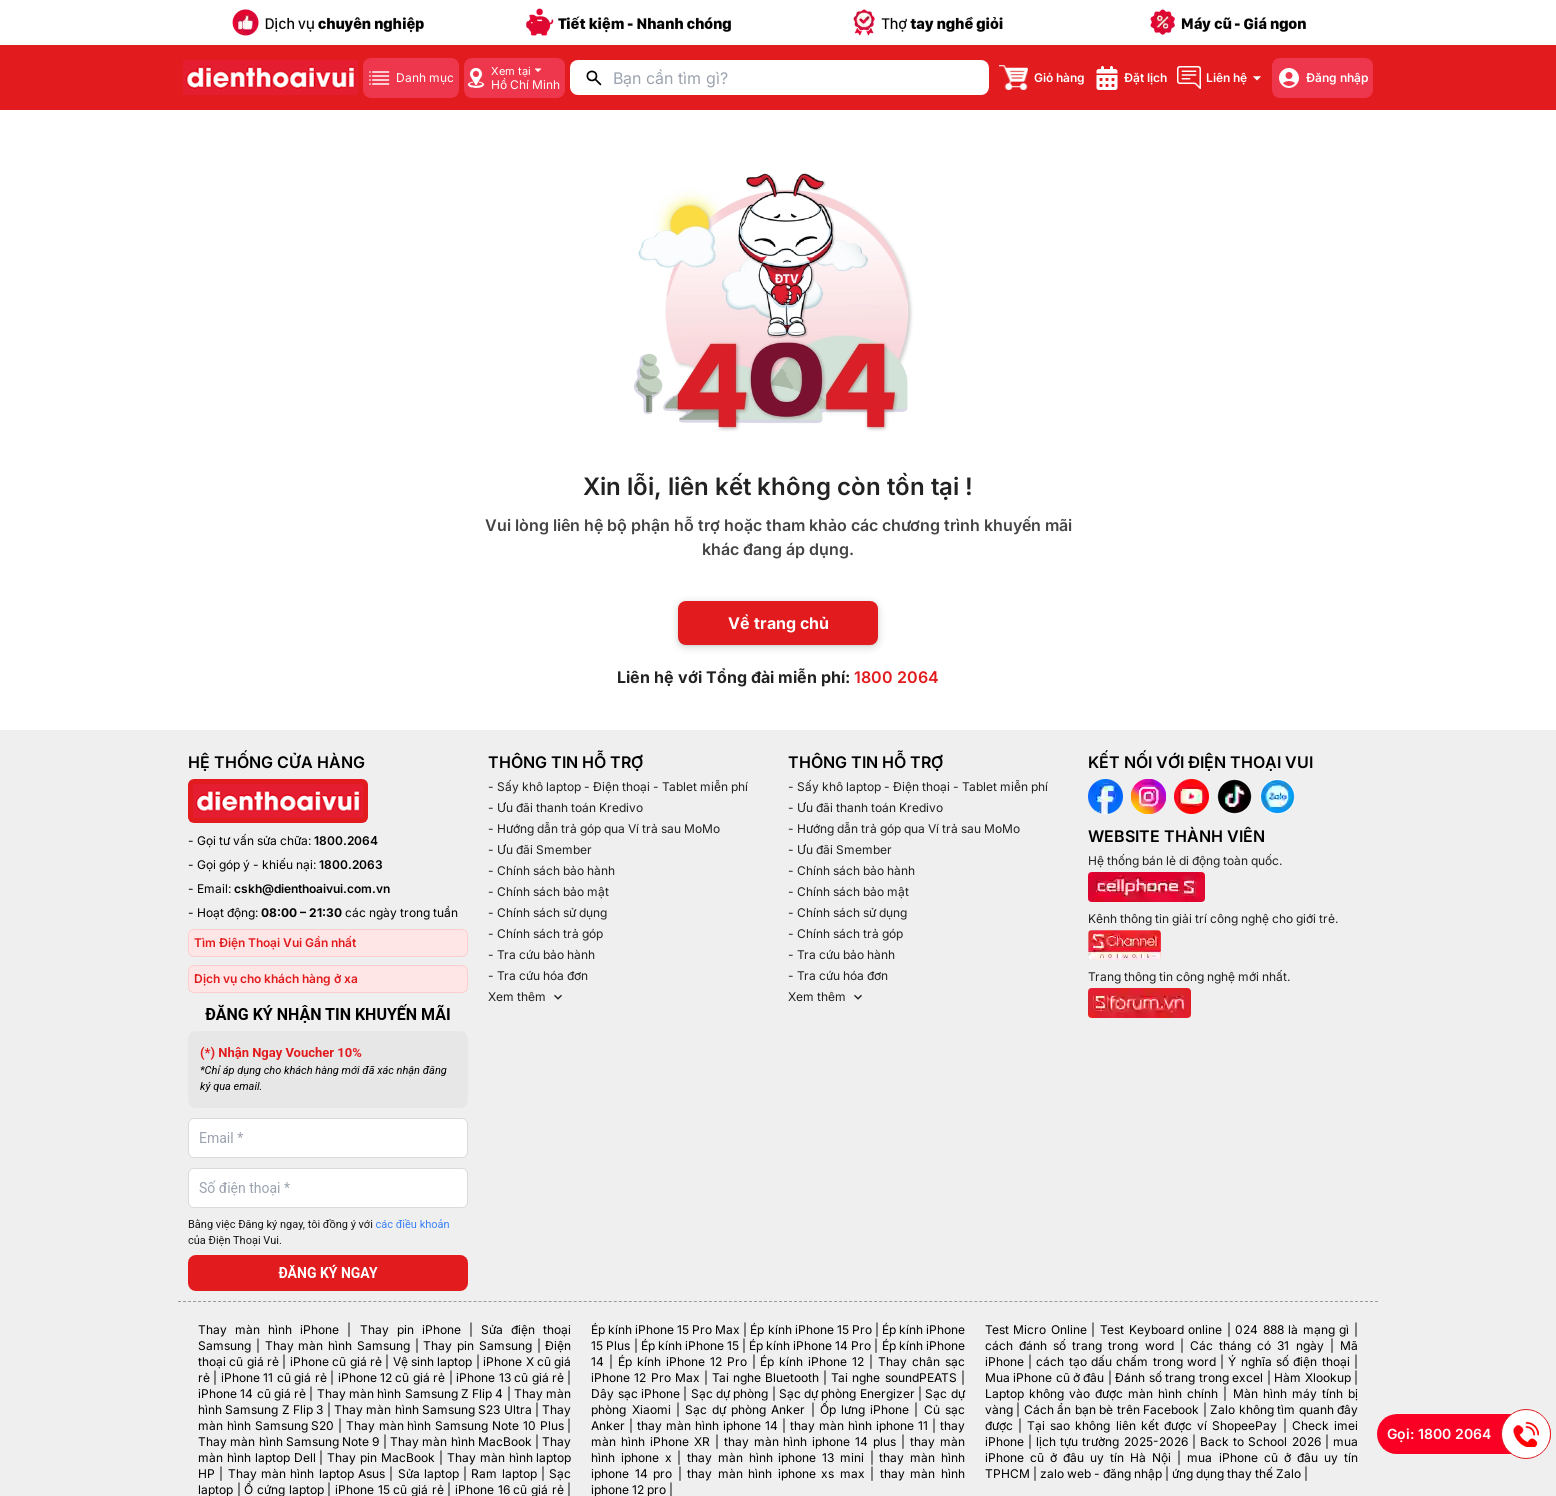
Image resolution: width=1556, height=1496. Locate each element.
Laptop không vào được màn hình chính (1102, 1393)
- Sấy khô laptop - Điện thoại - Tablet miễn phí (618, 786)
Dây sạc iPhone (635, 1393)
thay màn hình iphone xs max (775, 1473)
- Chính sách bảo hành (551, 870)
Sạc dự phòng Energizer (847, 1393)
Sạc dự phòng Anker (745, 1409)
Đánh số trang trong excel (1189, 1377)
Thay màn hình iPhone (268, 1329)
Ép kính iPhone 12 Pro (682, 1361)
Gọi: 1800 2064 (1469, 1434)
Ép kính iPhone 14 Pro (810, 1345)
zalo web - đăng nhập (1101, 1473)
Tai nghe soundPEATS (893, 1377)
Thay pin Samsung (477, 1345)
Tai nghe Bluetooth (765, 1377)
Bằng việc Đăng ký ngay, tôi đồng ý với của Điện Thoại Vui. (319, 1233)
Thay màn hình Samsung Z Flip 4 (410, 1393)
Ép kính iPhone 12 (812, 1361)
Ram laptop (503, 1473)
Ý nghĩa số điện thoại (1288, 1361)
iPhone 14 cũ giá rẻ (252, 1393)
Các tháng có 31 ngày (1257, 1345)
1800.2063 (351, 864)
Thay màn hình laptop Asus (306, 1473)
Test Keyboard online (1161, 1329)
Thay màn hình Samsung (337, 1345)
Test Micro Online (1036, 1329)
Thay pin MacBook (381, 1457)
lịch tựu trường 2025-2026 (1112, 1441)
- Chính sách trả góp (545, 933)
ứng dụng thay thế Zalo (1236, 1473)
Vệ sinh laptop (433, 1361)
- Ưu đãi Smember (540, 849)
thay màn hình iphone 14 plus (810, 1441)
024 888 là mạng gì (1292, 1329)
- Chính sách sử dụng (547, 912)
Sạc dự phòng (730, 1393)
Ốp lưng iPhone (864, 1409)
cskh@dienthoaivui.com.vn (312, 888)
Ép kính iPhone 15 (690, 1345)
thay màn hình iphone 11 (859, 1425)
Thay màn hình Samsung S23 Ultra (433, 1409)
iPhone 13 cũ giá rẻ (510, 1377)
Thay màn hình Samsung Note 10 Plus (455, 1425)
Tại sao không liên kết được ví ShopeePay (1152, 1425)
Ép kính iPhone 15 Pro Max (665, 1329)
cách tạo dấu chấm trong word (1126, 1361)
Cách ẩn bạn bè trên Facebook (1111, 1409)
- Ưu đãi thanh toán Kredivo (565, 807)
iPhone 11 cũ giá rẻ (274, 1377)
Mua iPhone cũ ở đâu (1045, 1377)
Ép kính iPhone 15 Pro (810, 1329)
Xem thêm (527, 997)
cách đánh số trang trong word (1079, 1345)
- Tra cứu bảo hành (541, 954)
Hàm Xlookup (1312, 1377)
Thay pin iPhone (410, 1329)
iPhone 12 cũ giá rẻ (392, 1377)
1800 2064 (896, 677)
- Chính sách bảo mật (548, 891)
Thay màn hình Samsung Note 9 (288, 1441)
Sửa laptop (428, 1473)
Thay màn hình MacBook (461, 1441)
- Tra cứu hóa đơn (538, 975)
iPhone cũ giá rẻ (336, 1361)
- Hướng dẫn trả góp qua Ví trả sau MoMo (604, 828)
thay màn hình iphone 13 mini (775, 1457)
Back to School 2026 (1260, 1441)
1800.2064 (346, 840)
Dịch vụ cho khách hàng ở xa (276, 978)
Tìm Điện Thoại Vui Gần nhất (275, 942)
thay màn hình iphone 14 (707, 1425)
